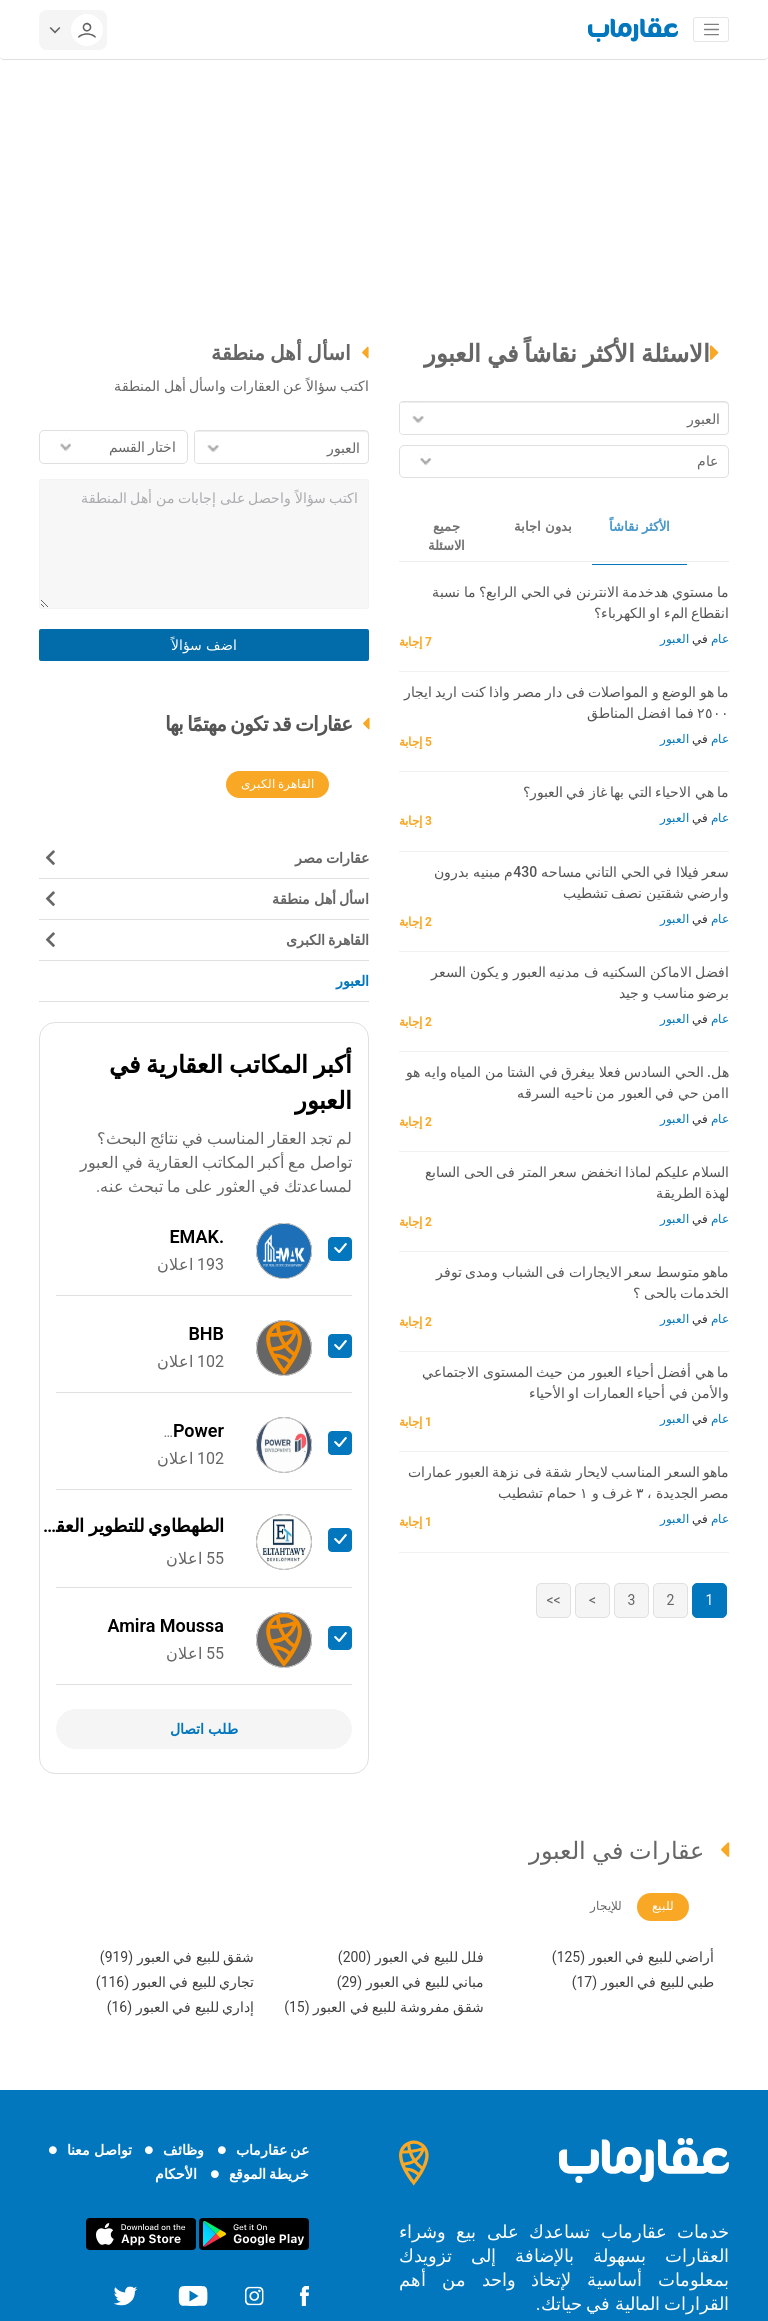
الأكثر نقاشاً (639, 526)
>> (553, 1600)
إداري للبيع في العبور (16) (180, 2007)
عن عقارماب (272, 2150)
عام (718, 639)
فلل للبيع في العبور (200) (411, 1957)
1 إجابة (418, 1422)
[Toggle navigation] (711, 30)
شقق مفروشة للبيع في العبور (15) (384, 2007)
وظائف (183, 2150)
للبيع (663, 1906)
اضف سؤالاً (203, 645)
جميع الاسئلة (446, 536)
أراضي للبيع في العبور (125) (633, 1957)
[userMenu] (73, 30)
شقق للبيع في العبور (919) (177, 1957)
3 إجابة (418, 821)
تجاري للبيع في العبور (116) (175, 1982)
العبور (674, 639)
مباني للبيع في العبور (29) (410, 1982)
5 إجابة (418, 742)
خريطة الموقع (269, 2174)
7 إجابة (418, 642)
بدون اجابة (542, 526)
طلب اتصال (203, 1729)
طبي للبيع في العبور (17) (643, 1982)
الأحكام (176, 2174)
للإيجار (606, 1906)
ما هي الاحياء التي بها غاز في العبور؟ (626, 792)
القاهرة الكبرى (277, 784)
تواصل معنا (99, 2150)
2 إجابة (418, 922)
